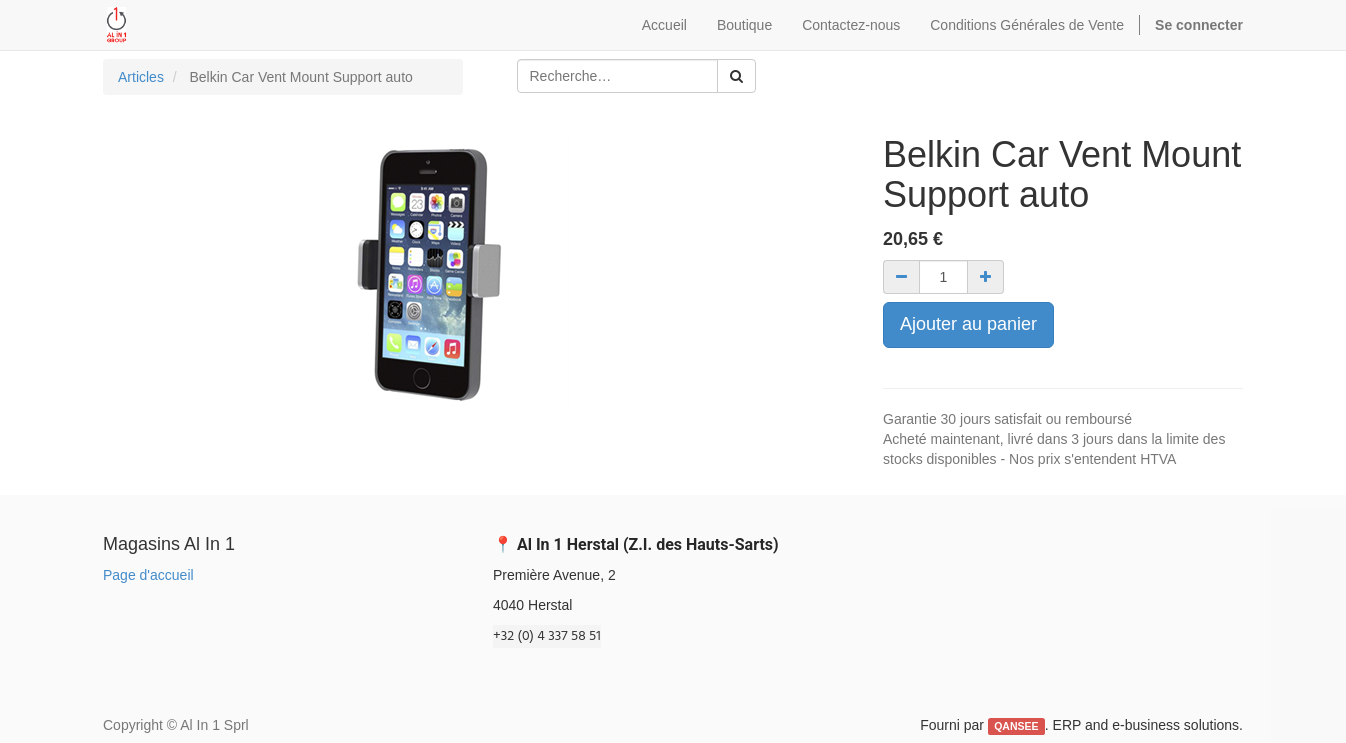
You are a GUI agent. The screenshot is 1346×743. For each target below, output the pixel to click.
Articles (141, 77)
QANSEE (1016, 726)
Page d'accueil (148, 575)
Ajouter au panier (968, 324)
